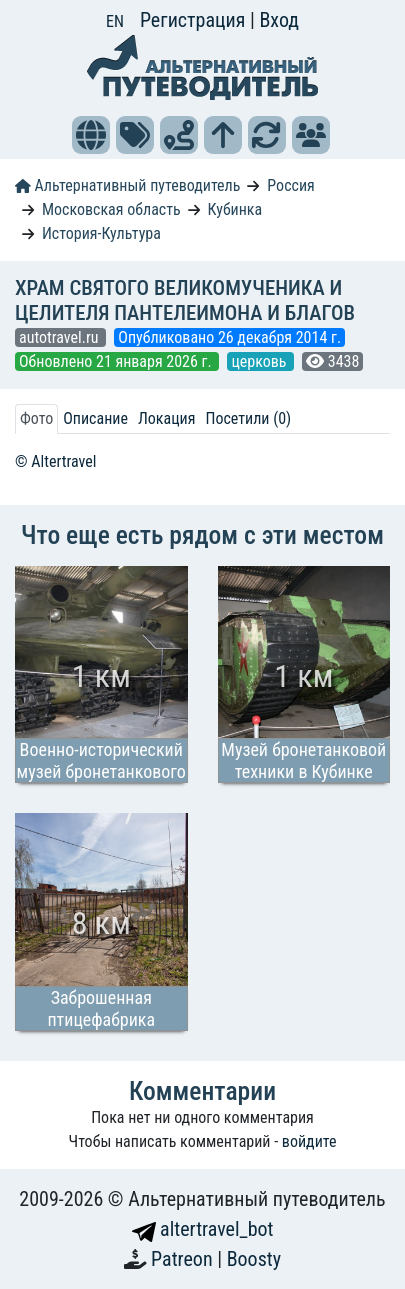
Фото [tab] (36, 418)
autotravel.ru (60, 337)
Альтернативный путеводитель (127, 185)
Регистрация (195, 20)
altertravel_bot (203, 1229)
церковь (260, 361)
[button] (91, 135)
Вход (279, 20)
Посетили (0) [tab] (248, 418)
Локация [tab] (167, 418)
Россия (290, 185)
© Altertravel (55, 461)
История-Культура (101, 233)
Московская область (111, 209)
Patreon (184, 1259)
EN (115, 21)
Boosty (254, 1259)
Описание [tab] (95, 418)
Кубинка (235, 209)
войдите (309, 1141)
